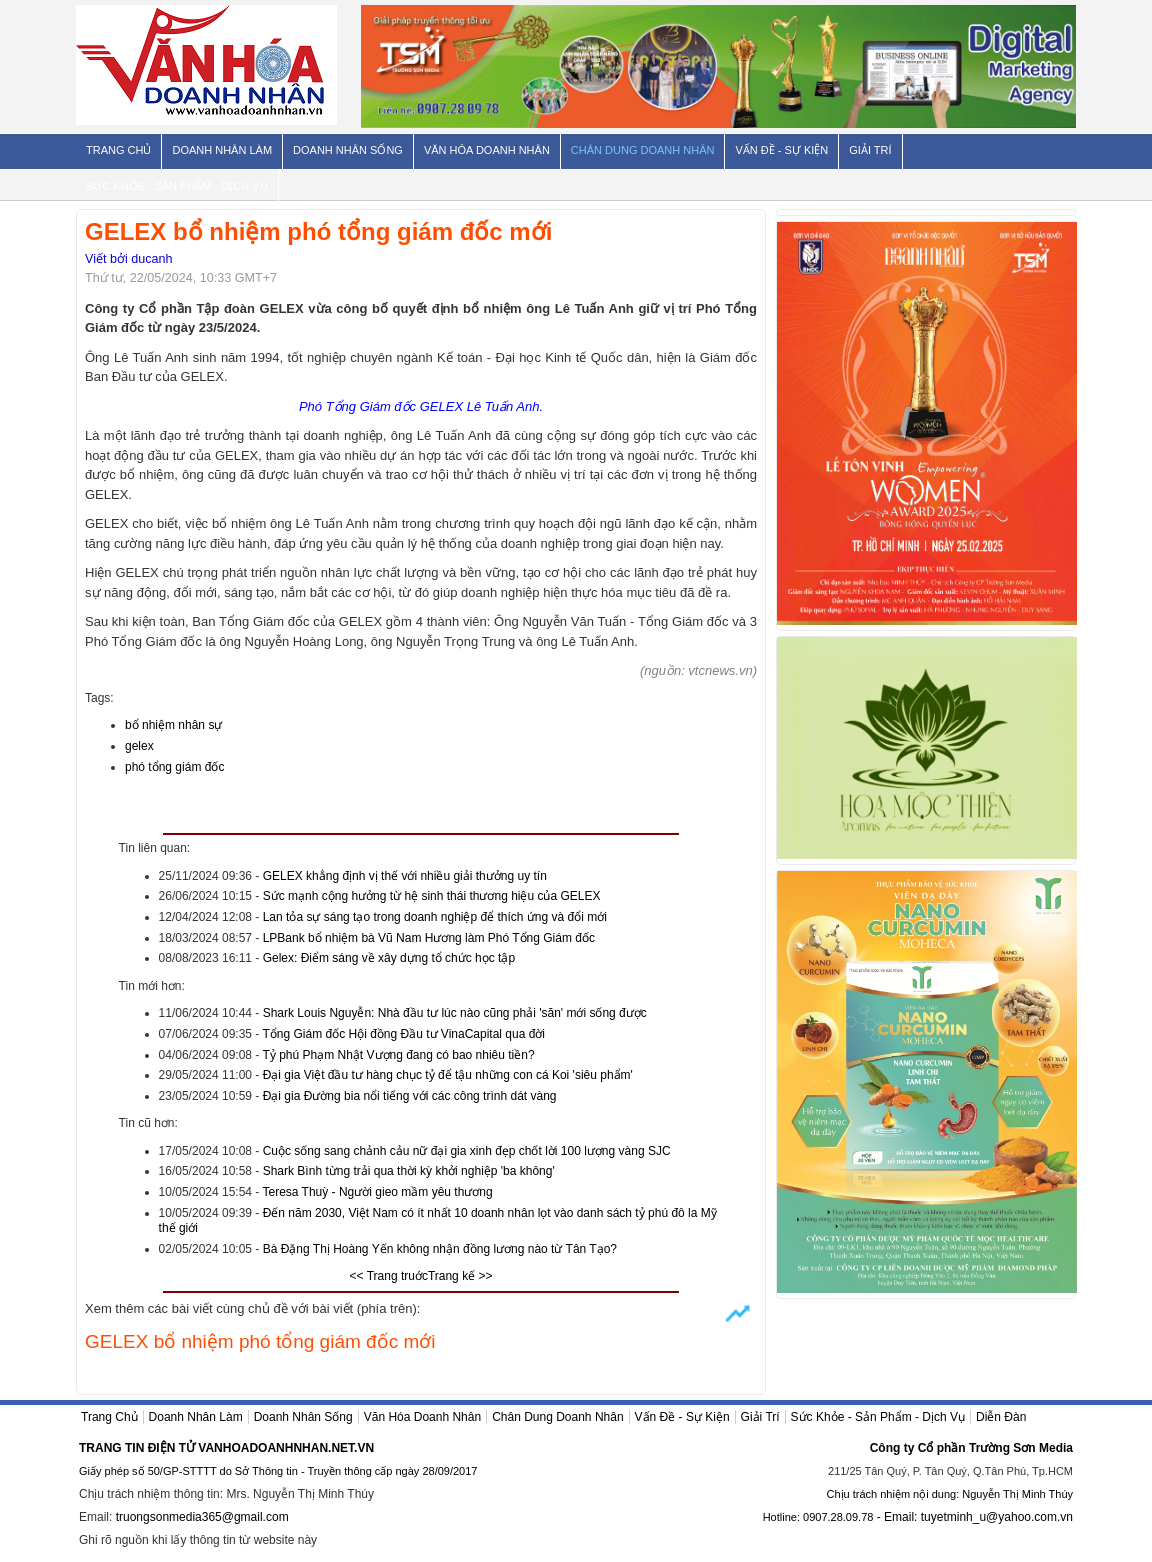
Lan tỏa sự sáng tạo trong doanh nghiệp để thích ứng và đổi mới (435, 917)
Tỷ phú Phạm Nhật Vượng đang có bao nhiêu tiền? (398, 1055)
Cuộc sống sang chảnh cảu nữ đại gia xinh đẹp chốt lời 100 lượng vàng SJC (467, 1151)
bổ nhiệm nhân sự (173, 725)
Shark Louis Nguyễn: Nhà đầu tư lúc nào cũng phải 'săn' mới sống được (455, 1013)
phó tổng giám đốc (174, 767)
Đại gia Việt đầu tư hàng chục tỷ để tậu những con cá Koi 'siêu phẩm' (448, 1075)
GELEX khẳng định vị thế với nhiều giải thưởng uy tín (405, 876)
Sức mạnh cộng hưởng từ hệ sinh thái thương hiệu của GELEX (432, 896)
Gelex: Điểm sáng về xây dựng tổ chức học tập (389, 958)
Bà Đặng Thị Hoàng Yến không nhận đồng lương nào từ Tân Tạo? (440, 1249)
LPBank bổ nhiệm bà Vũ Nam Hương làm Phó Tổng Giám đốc (429, 938)
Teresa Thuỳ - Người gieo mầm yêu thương (377, 1192)
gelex (139, 746)
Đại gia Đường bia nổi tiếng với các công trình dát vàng (410, 1096)
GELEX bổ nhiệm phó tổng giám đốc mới (260, 1341)
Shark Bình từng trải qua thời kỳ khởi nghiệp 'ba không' (409, 1171)
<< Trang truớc (389, 1276)
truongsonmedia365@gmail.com (202, 1517)
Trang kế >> (460, 1276)
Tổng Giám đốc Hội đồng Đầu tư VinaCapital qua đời (403, 1034)
